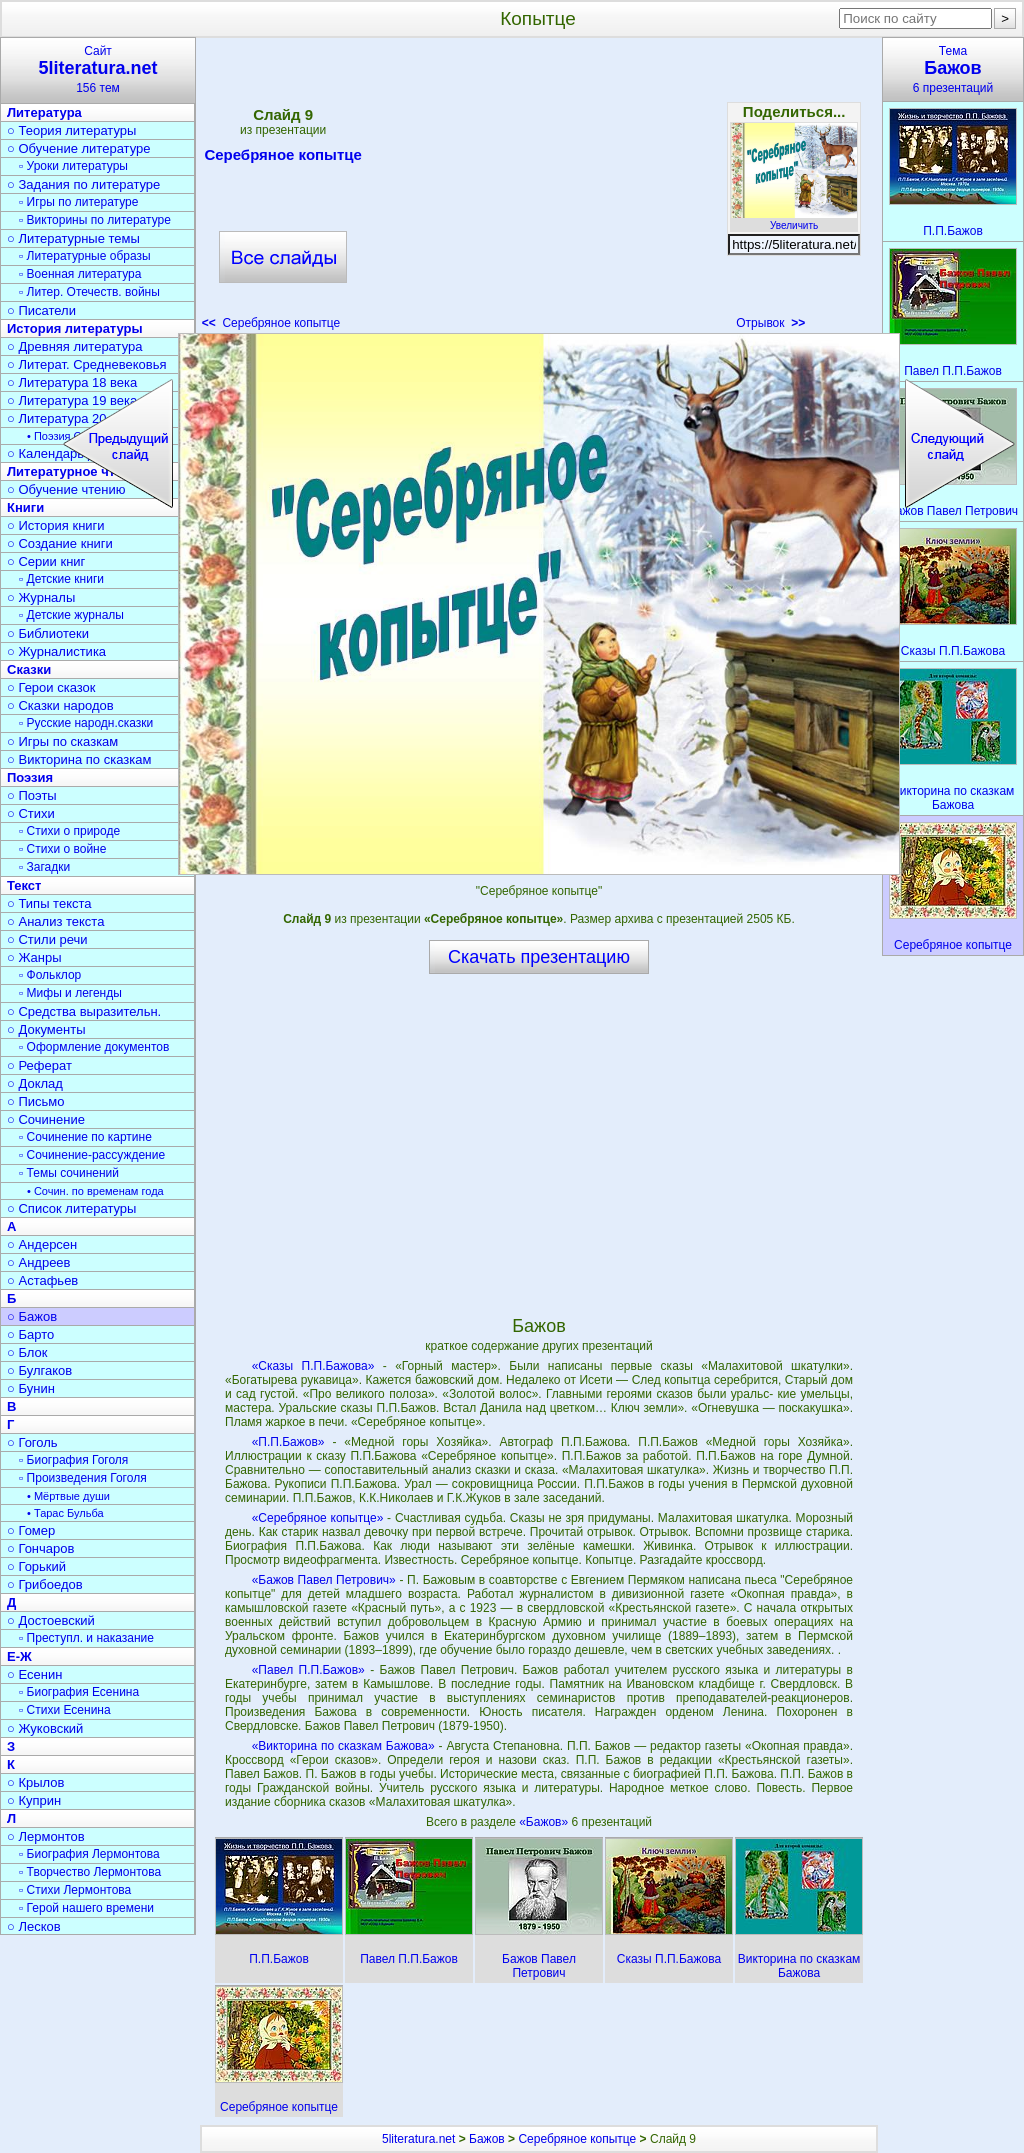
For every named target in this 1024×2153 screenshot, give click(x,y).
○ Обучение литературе (79, 148)
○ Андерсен (42, 1244)
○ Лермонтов (46, 1836)
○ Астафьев (42, 1280)
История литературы (75, 328)
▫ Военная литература (80, 274)
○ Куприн (34, 1800)
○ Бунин (31, 1388)
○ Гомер (31, 1530)
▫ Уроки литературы (73, 166)
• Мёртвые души (68, 1496)
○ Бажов (32, 1316)
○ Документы (46, 1029)
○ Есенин (34, 1674)
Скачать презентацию (539, 957)
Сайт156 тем (98, 69)
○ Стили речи (47, 939)
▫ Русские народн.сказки (86, 723)
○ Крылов (35, 1782)
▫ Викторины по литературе (95, 220)
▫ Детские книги (61, 579)
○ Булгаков (39, 1370)
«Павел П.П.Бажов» (308, 1670)
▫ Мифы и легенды (70, 993)
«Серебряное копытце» (318, 1518)
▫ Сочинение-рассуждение (92, 1155)
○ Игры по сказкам (62, 741)
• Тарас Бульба (65, 1513)
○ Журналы (41, 597)
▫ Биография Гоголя (73, 1460)
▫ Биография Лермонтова (89, 1854)
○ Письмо (36, 1101)
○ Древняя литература (74, 346)
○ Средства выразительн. (84, 1011)
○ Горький (36, 1566)
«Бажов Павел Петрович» (324, 1580)
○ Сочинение (46, 1119)
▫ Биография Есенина (79, 1692)
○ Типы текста (49, 903)
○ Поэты (32, 795)
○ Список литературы (71, 1208)
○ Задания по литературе (83, 184)
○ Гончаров (40, 1548)
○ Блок (27, 1352)
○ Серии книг (46, 561)
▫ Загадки (44, 867)
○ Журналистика (56, 651)
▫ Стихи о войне (62, 849)
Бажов (487, 2139)
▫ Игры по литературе (78, 202)
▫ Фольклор (50, 975)
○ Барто (30, 1334)
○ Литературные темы (73, 238)
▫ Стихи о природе (69, 831)
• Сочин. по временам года (95, 1191)
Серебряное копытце (282, 158)
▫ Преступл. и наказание (86, 1638)
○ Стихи (31, 813)
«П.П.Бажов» (288, 1442)
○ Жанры (34, 957)
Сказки (29, 669)
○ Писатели (41, 310)
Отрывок (770, 323)
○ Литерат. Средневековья (87, 364)
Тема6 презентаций (953, 69)
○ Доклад (35, 1083)
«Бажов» (545, 1822)
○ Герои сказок (51, 687)
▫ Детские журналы (71, 615)
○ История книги (56, 525)
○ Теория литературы (71, 130)
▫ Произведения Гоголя (83, 1478)
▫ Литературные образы (85, 256)
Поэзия (30, 777)
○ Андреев (39, 1262)
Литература (44, 112)
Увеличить (794, 220)
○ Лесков (34, 1926)
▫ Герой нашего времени (86, 1908)
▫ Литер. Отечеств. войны (89, 292)
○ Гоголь (32, 1442)
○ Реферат (39, 1065)
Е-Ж (19, 1656)
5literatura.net (418, 2139)
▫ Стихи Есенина (65, 1710)
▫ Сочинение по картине (85, 1137)
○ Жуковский (45, 1728)
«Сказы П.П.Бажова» (313, 1366)
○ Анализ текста (55, 921)
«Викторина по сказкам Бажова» (343, 1746)
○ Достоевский (51, 1620)
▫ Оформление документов (94, 1047)
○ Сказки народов (60, 705)
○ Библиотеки (48, 633)
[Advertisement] (538, 190)
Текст (24, 885)
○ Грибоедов (45, 1584)
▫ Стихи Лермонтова (75, 1890)
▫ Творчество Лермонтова (90, 1872)
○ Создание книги (60, 543)
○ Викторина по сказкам (79, 759)
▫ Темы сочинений (69, 1173)
